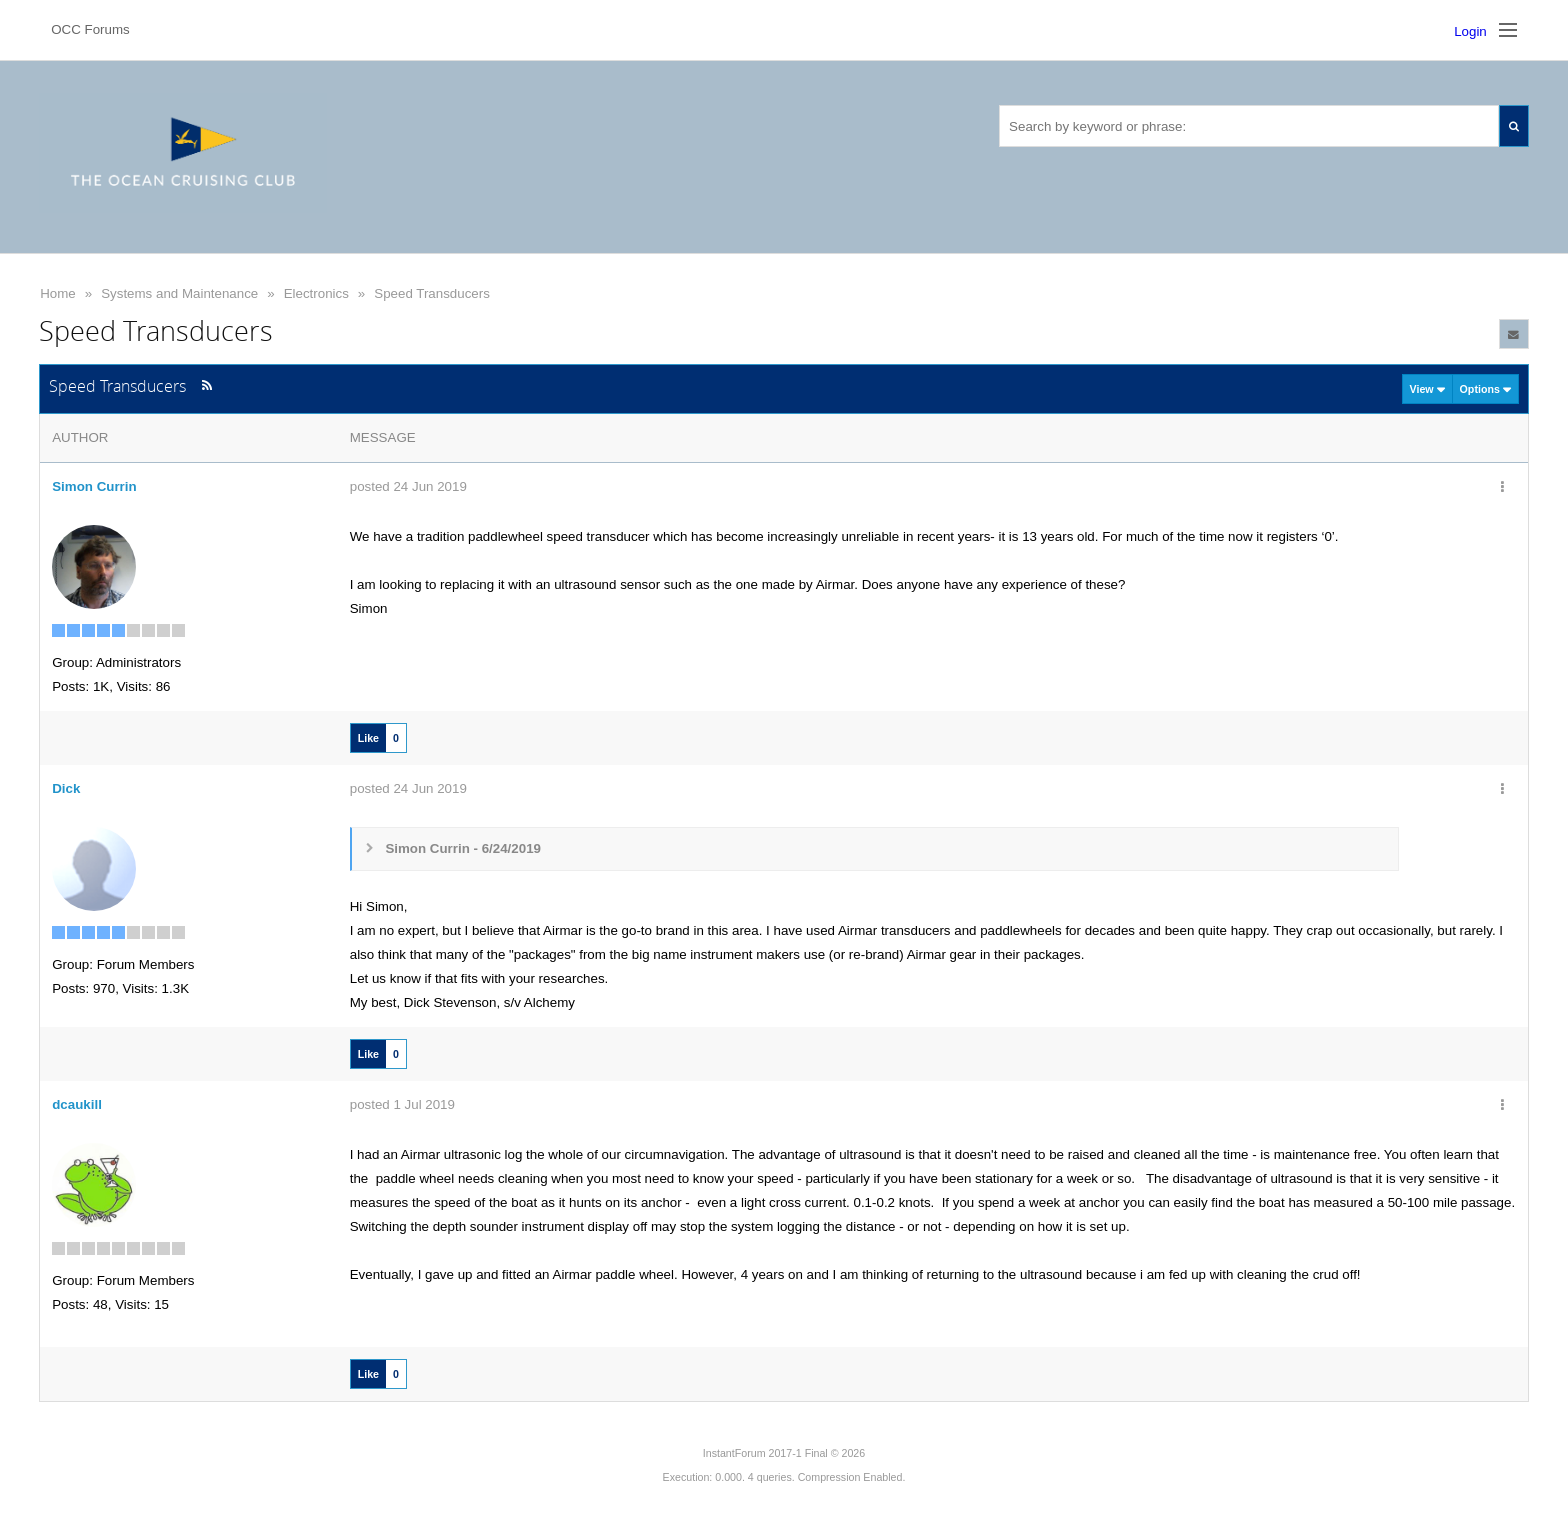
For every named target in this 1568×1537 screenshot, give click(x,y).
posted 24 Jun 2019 (408, 486)
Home (58, 293)
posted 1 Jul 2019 (402, 1104)
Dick (66, 788)
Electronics (316, 293)
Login (1470, 31)
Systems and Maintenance (179, 293)
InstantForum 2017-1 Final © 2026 (784, 1453)
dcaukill (77, 1104)
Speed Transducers (432, 293)
